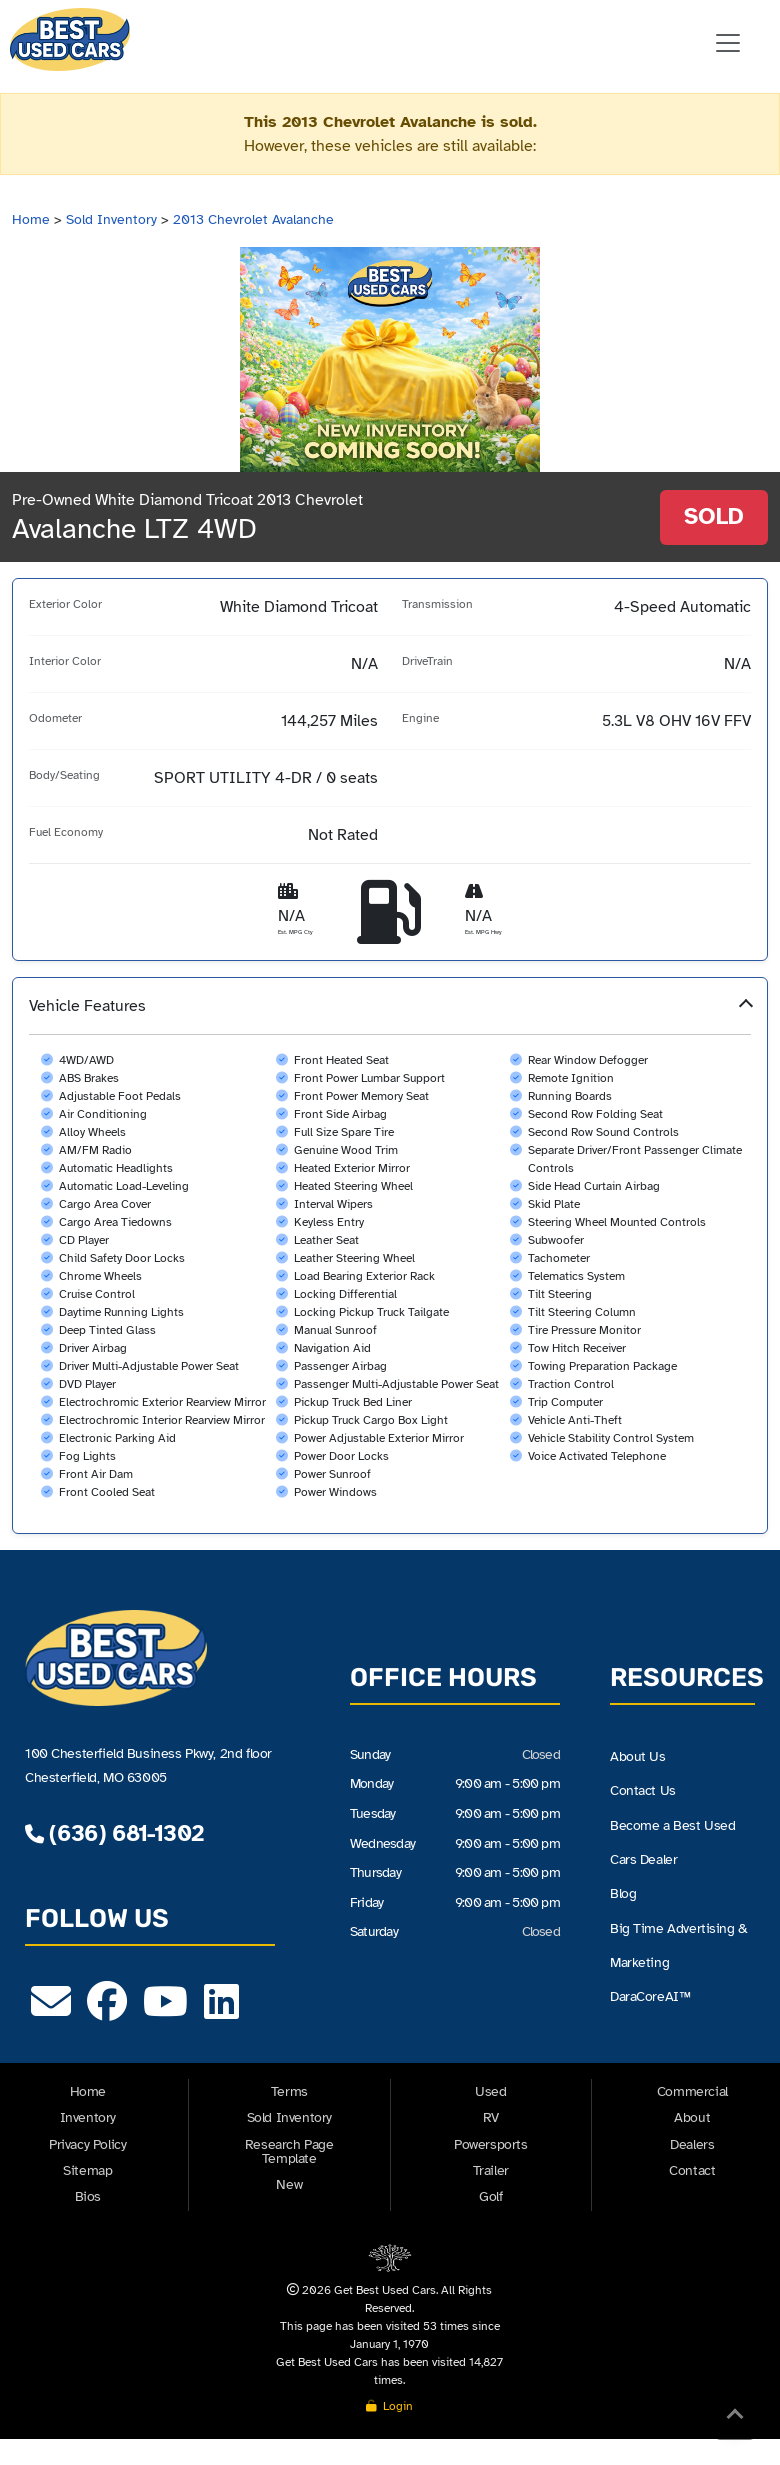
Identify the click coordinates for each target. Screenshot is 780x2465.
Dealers (692, 2144)
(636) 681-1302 (114, 1833)
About (692, 2117)
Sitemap (87, 2170)
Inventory (88, 2117)
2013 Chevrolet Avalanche (253, 219)
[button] (390, 1255)
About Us (638, 1756)
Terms (289, 2091)
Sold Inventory (111, 219)
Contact (692, 2170)
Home (31, 219)
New (289, 2184)
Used (490, 2091)
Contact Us (643, 1790)
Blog (623, 1893)
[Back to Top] (735, 2418)
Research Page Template (289, 2151)
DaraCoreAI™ (650, 1996)
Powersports (491, 2144)
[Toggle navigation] (728, 43)
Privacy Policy (87, 2144)
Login (389, 2406)
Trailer (491, 2170)
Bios (88, 2196)
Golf (490, 2196)
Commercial (692, 2091)
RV (491, 2117)
